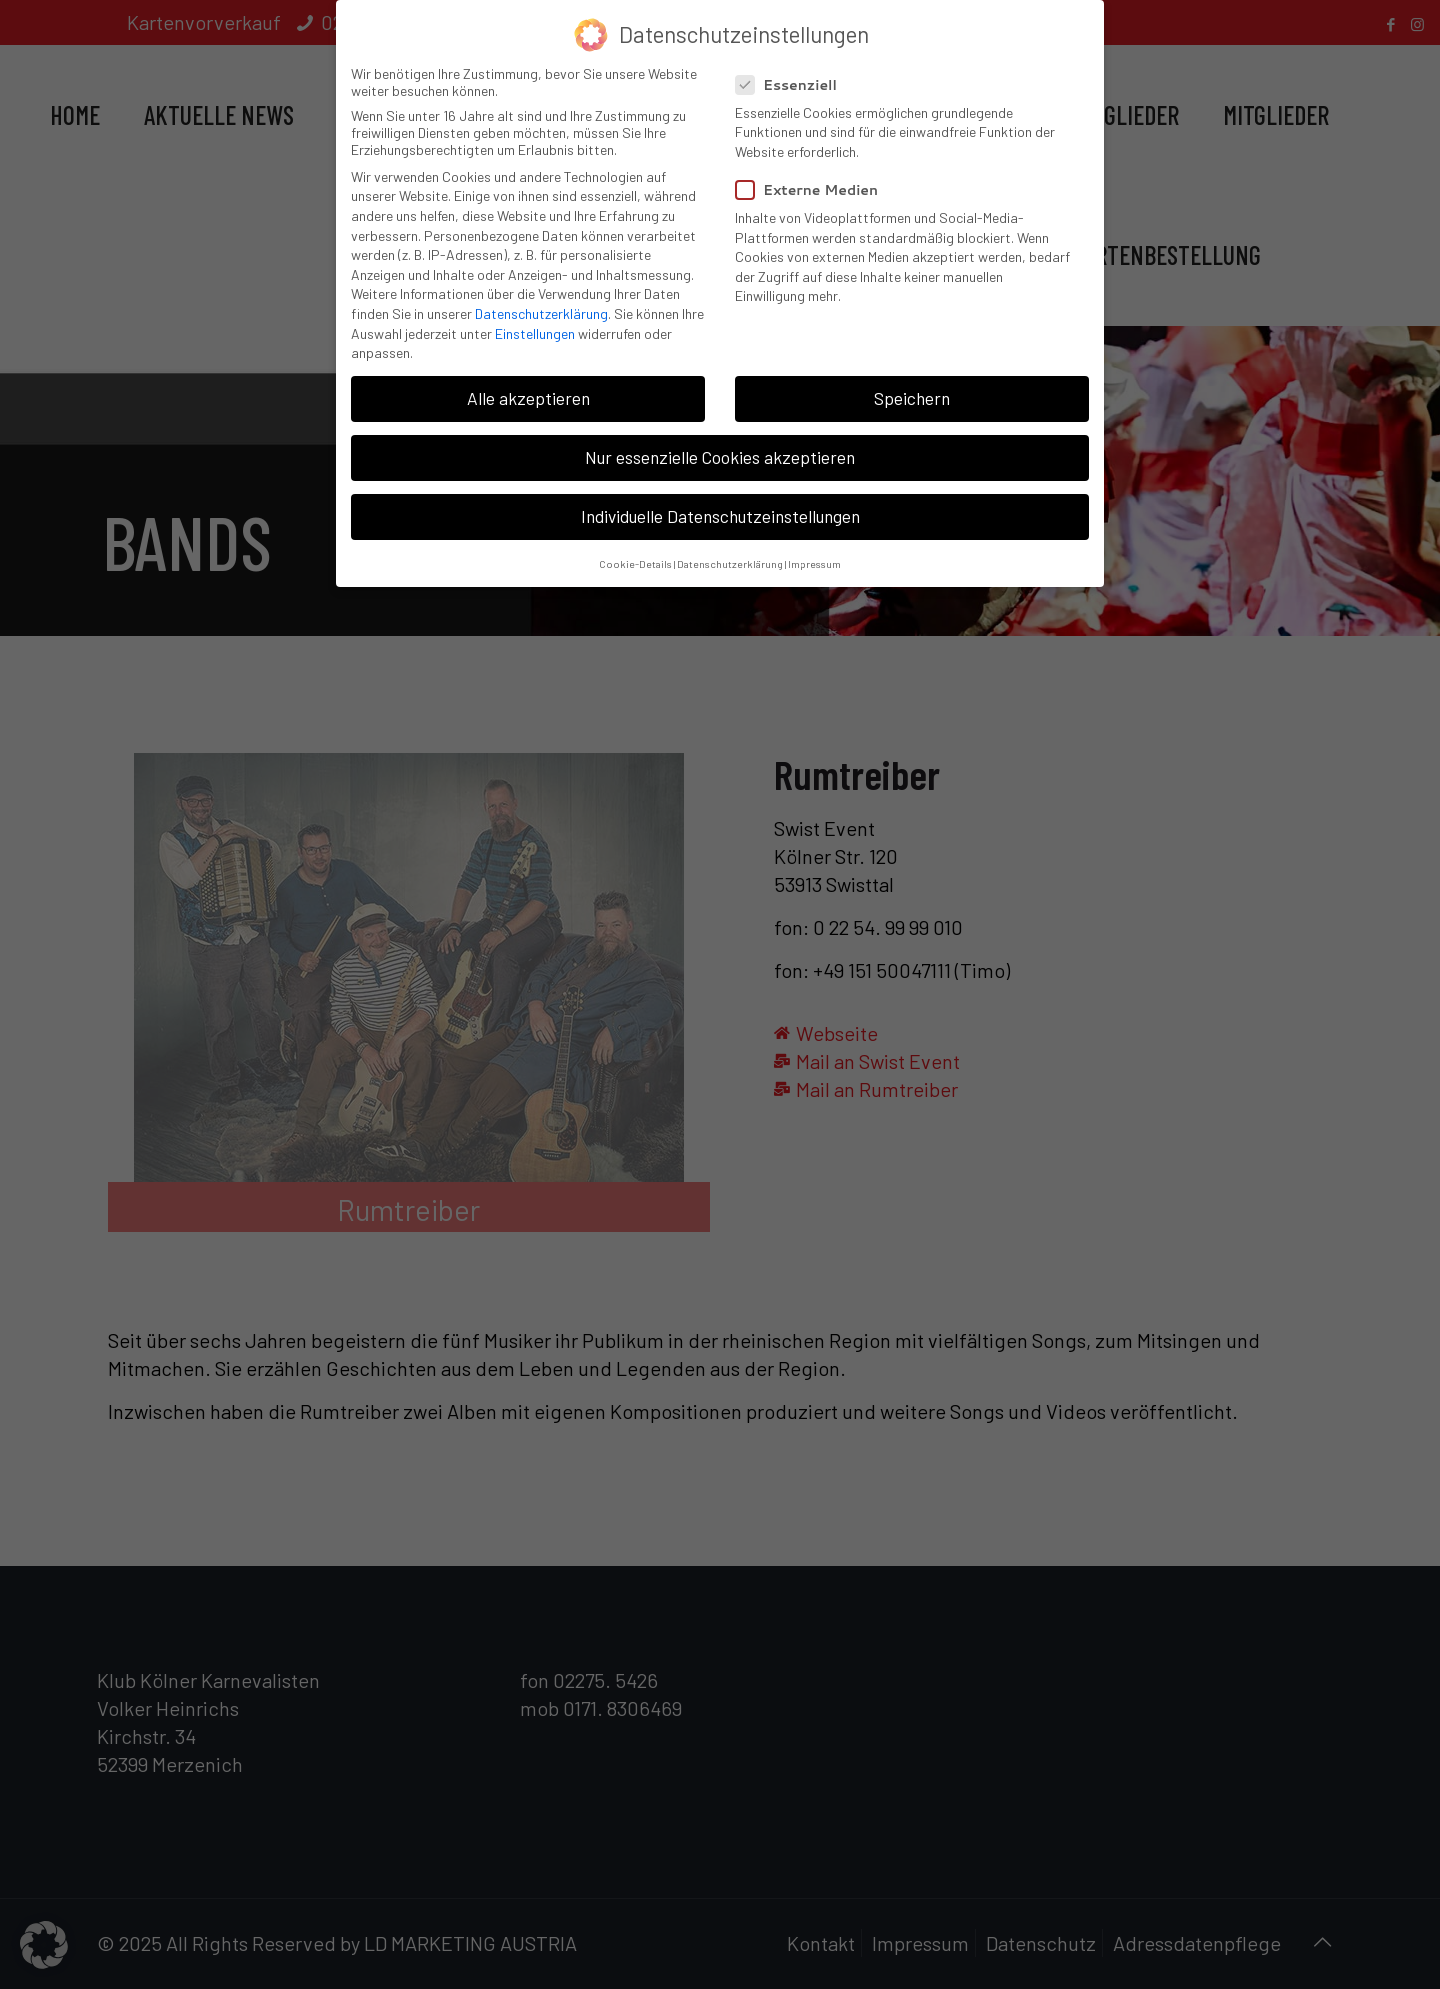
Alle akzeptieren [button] (528, 390)
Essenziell (794, 77)
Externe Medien (815, 182)
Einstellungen (535, 325)
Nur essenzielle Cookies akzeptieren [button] (720, 449)
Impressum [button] (814, 555)
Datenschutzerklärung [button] (730, 555)
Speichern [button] (912, 390)
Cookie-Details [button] (635, 555)
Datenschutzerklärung (541, 305)
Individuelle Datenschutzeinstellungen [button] (720, 509)
